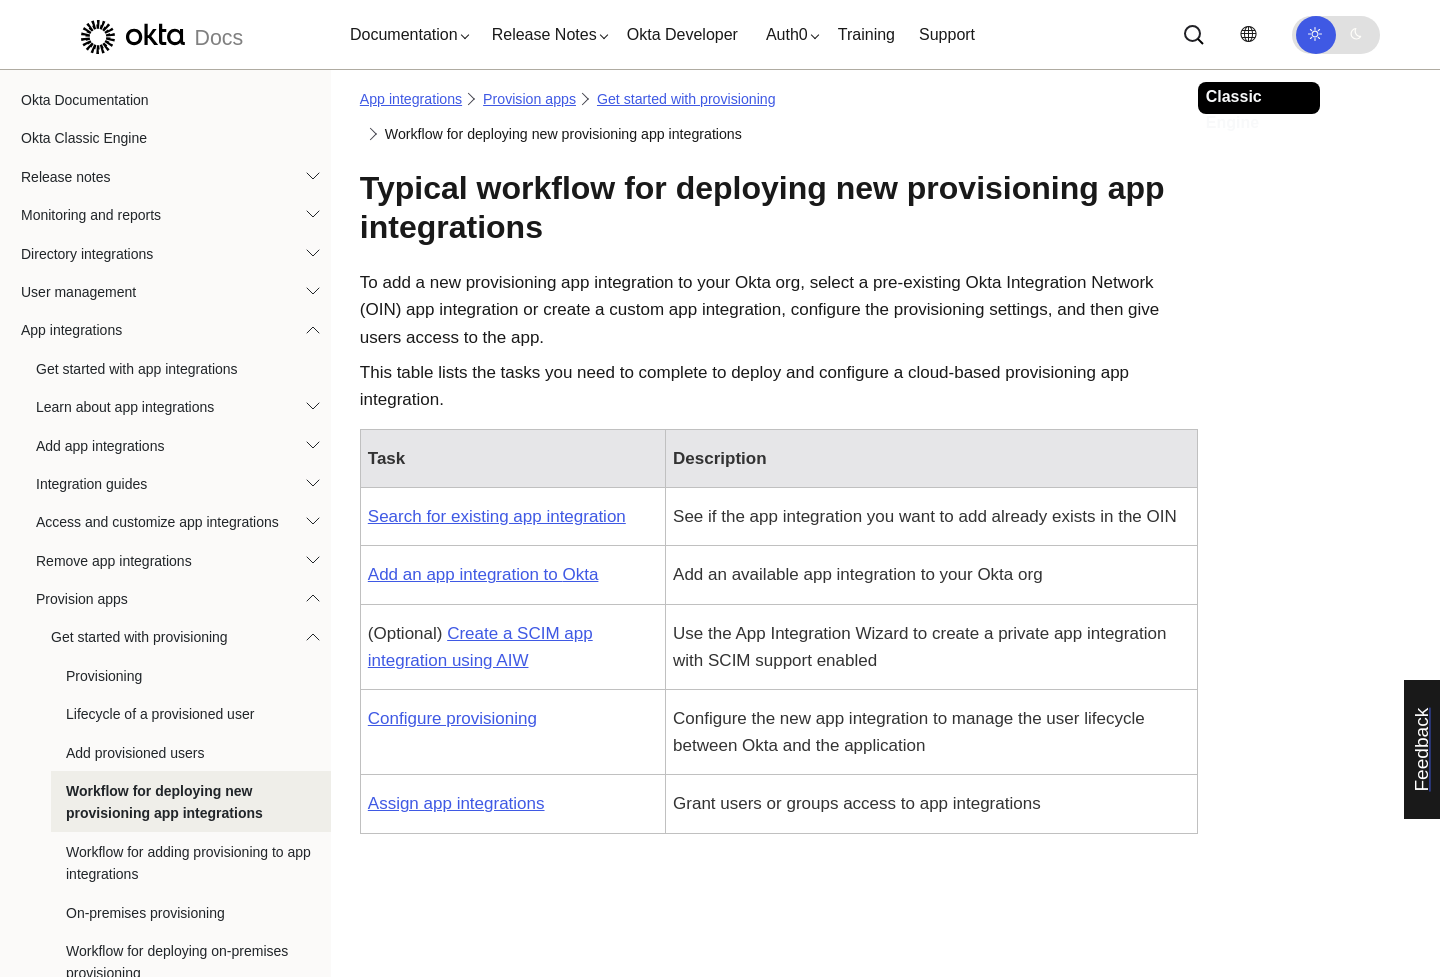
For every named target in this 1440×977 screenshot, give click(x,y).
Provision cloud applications (137, 633)
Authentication (65, 940)
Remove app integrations (114, 182)
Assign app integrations (456, 803)
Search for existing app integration (497, 516)
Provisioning (104, 297)
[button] (405, 35)
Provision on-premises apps (137, 671)
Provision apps (82, 220)
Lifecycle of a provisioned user (160, 335)
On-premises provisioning (145, 534)
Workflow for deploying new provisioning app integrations (164, 423)
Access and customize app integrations (157, 143)
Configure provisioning (452, 718)
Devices (46, 902)
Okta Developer (682, 34)
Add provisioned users (135, 374)
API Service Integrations (111, 863)
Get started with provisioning (139, 258)
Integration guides (91, 105)
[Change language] (1248, 34)
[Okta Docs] (159, 34)
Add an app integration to (483, 574)
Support (947, 34)
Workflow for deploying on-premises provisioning (177, 583)
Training (866, 34)
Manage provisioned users (133, 710)
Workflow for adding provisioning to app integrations (188, 484)
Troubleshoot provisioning (131, 748)
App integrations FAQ (102, 825)
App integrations (411, 99)
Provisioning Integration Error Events (165, 786)
